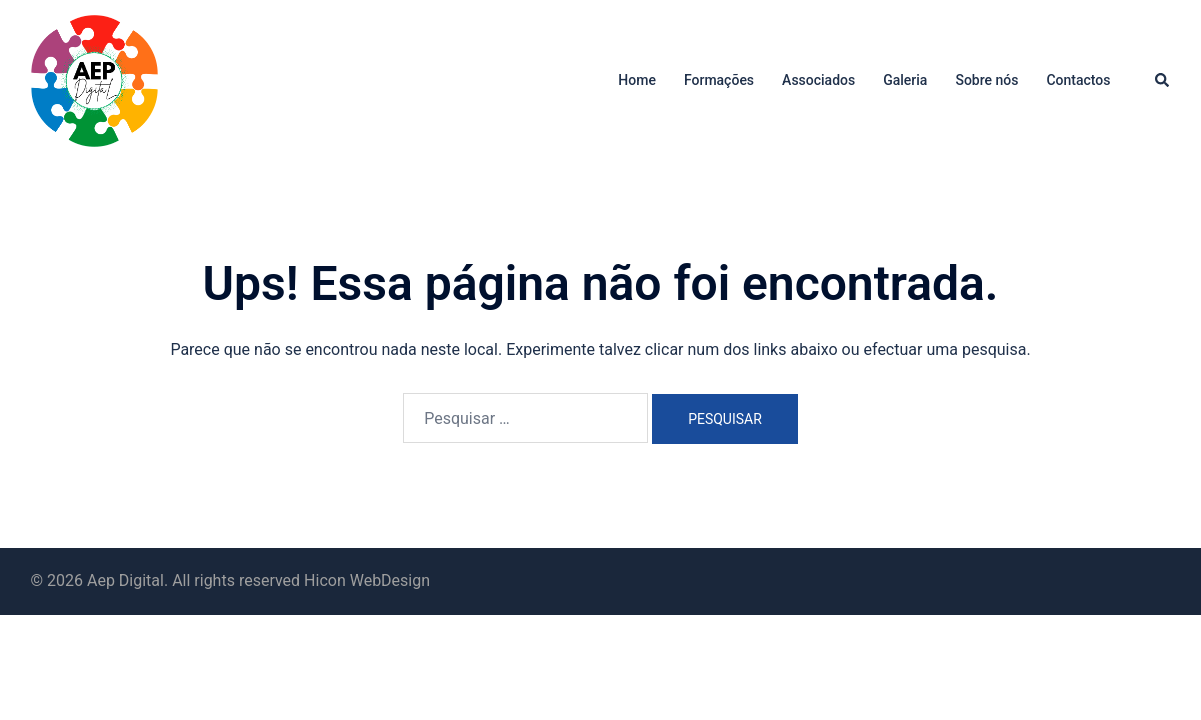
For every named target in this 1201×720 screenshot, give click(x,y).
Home (637, 80)
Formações (719, 80)
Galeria (905, 80)
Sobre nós (986, 80)
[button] (1163, 81)
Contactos (1078, 80)
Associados (818, 80)
